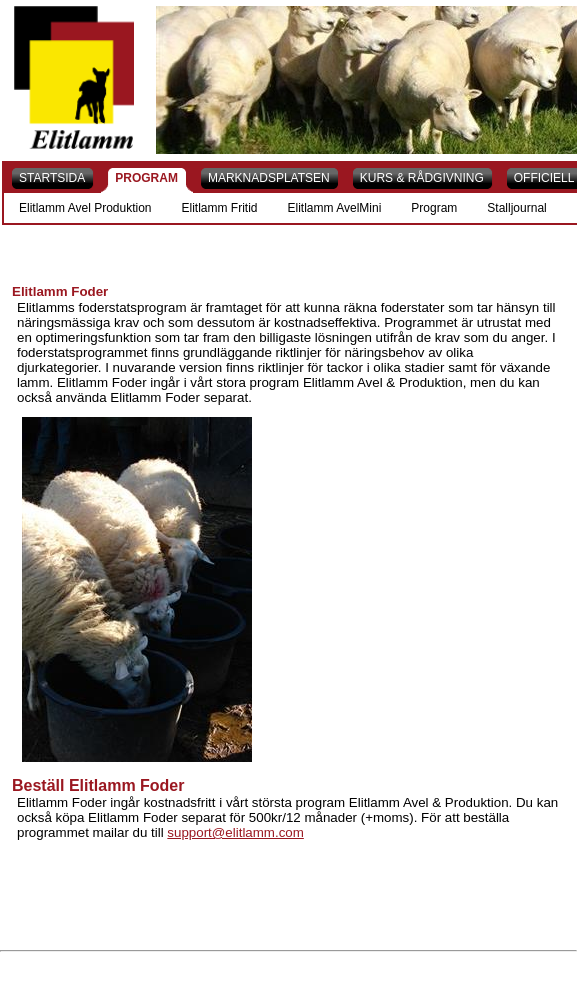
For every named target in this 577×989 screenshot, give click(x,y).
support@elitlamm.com (235, 832)
